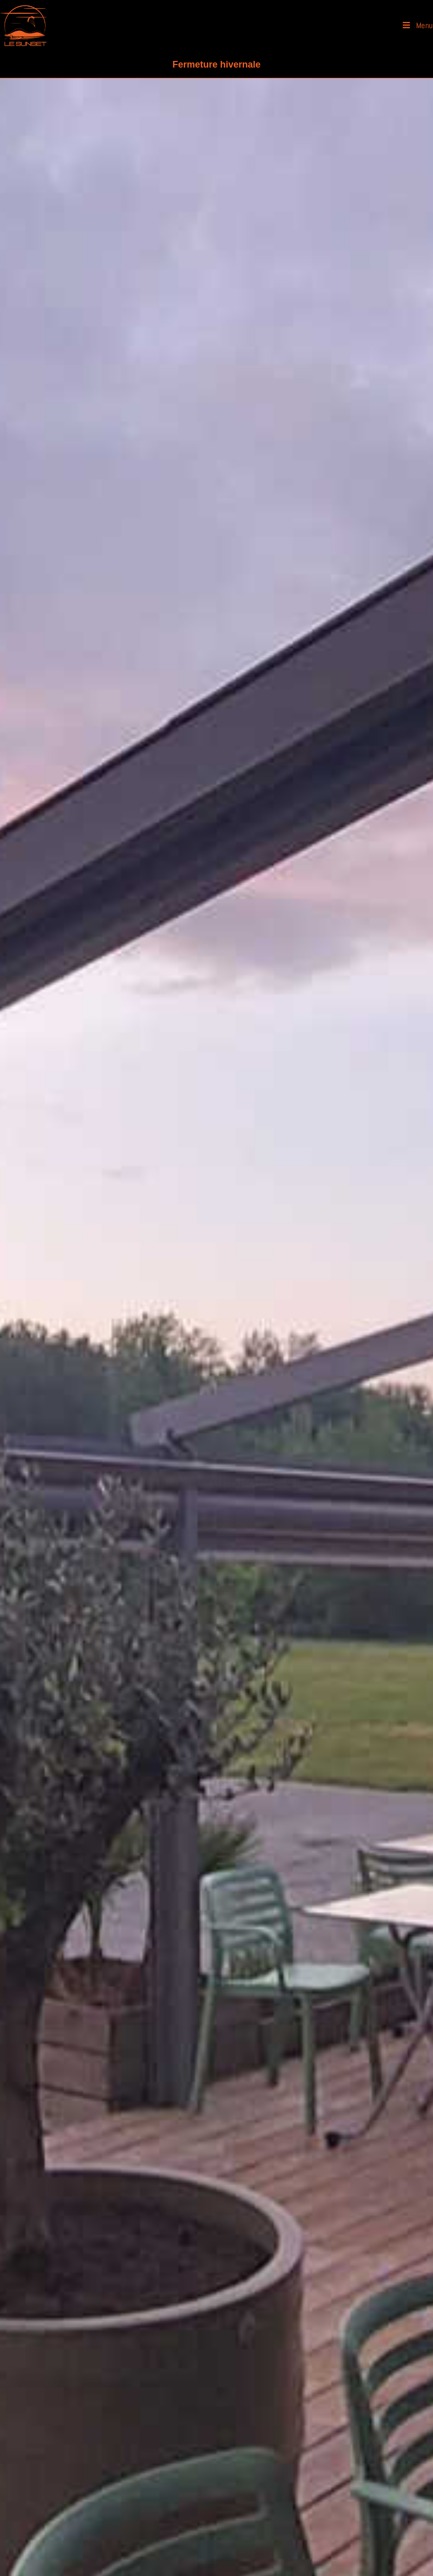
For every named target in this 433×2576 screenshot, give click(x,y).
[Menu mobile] (418, 25)
